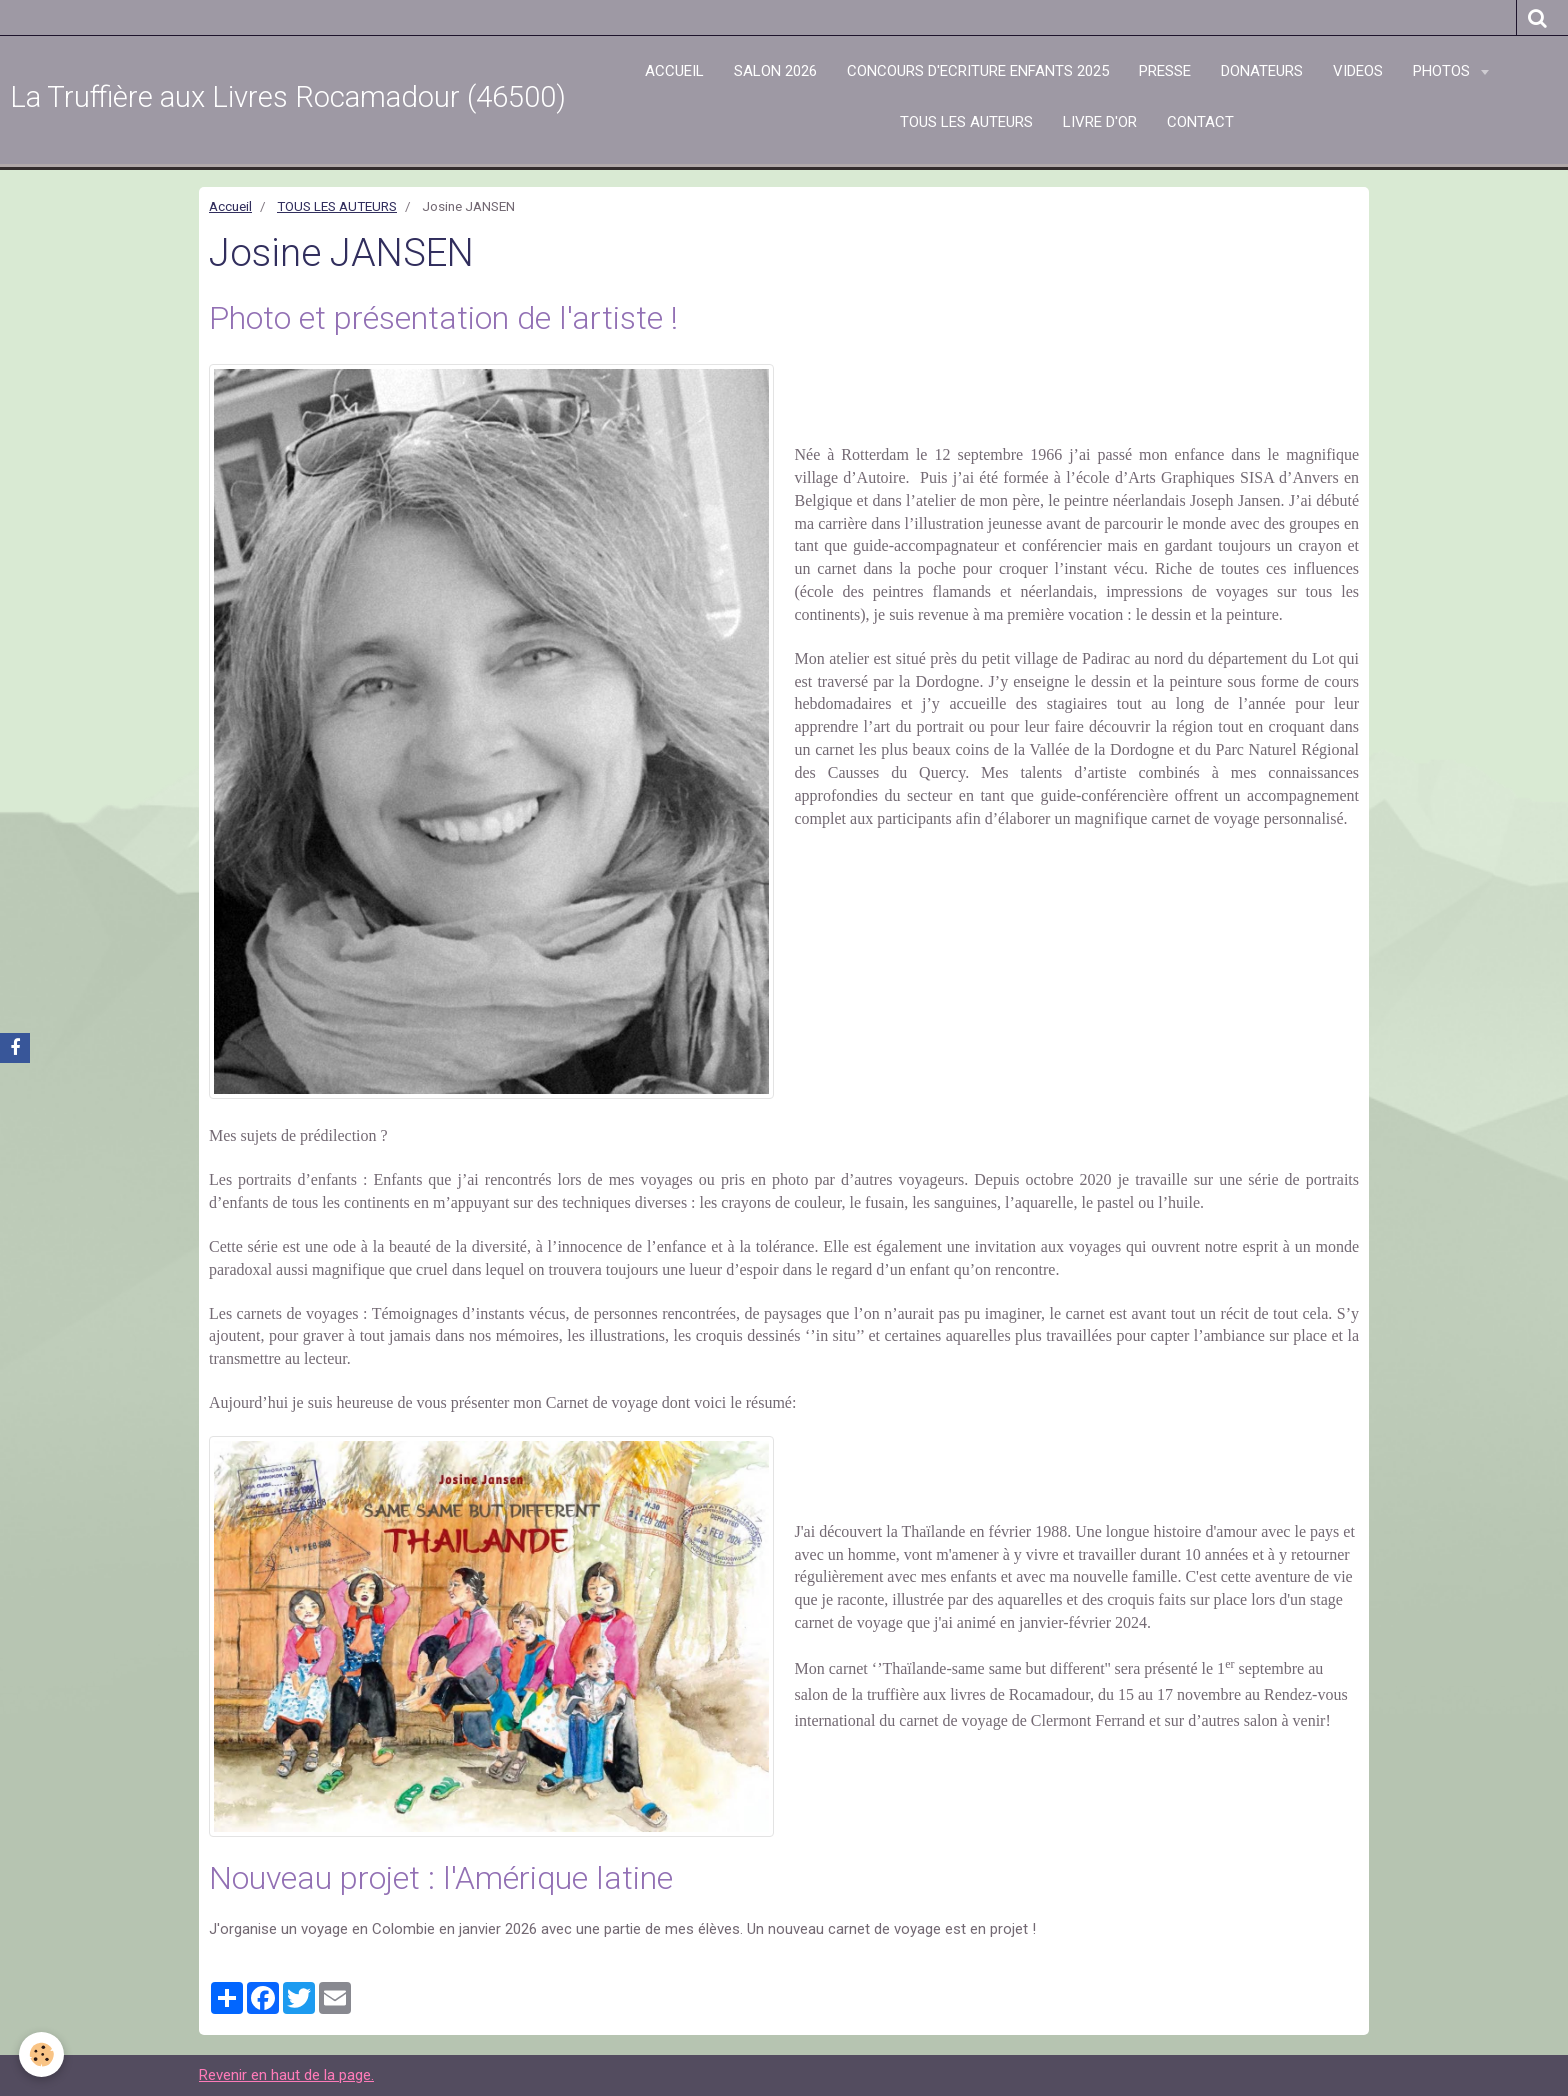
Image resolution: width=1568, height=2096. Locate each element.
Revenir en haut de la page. (286, 2075)
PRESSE (1165, 71)
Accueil (230, 206)
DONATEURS (1262, 71)
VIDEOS (1358, 71)
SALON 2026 (775, 71)
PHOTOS (1443, 71)
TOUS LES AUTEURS (966, 122)
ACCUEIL (674, 71)
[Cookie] (42, 2054)
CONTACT (1200, 122)
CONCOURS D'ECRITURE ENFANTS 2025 (978, 71)
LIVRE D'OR (1100, 122)
